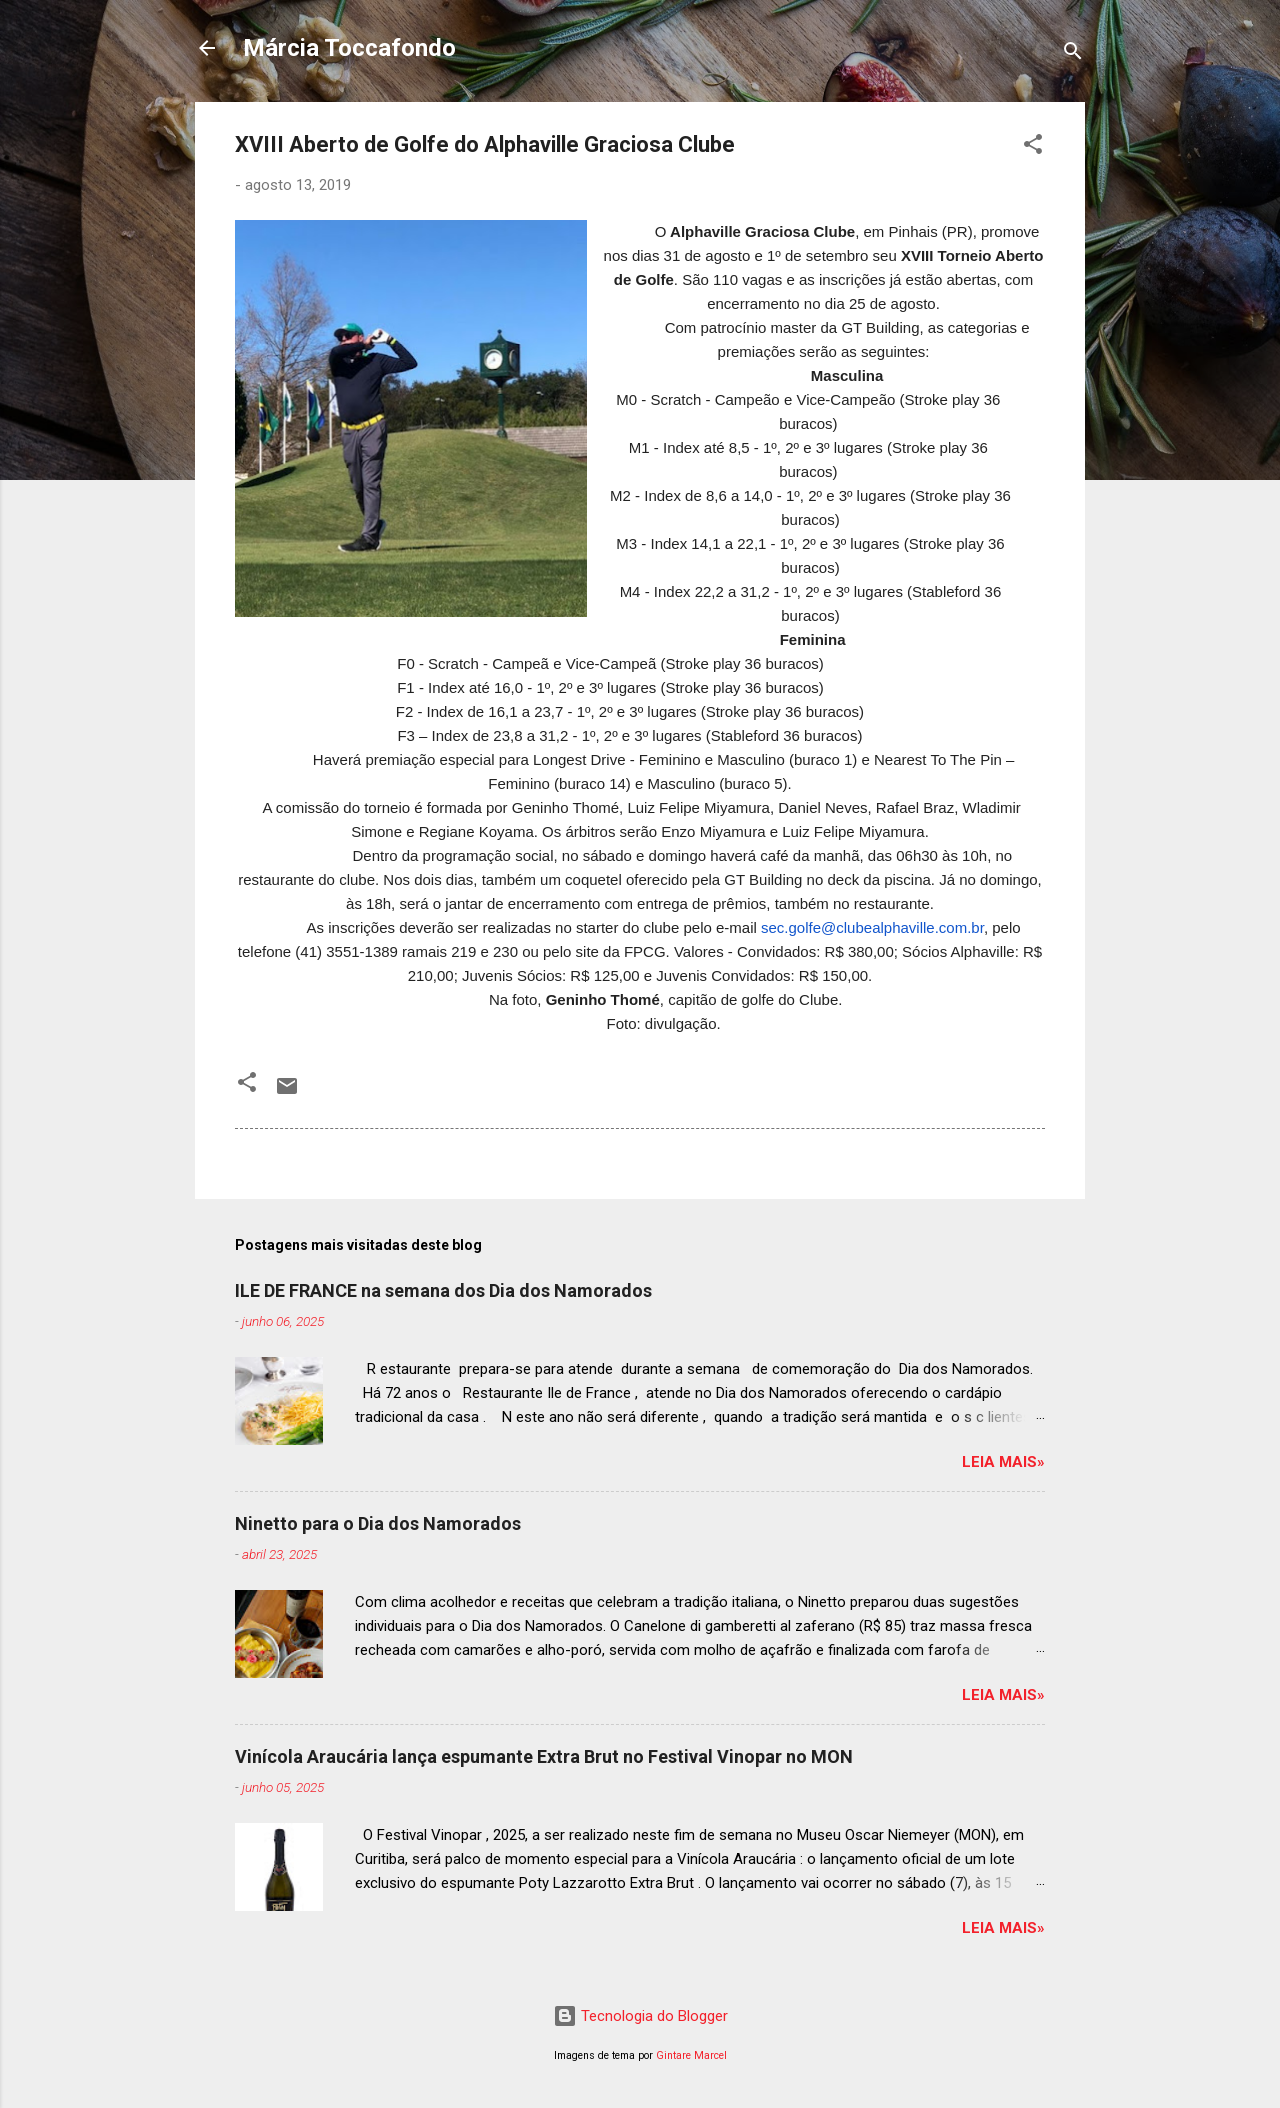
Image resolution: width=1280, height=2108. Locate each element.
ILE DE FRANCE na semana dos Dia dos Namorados (443, 1290)
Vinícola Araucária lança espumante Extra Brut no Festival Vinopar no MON (544, 1756)
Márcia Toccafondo (349, 48)
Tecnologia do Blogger (640, 2016)
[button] (1033, 147)
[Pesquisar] (1073, 54)
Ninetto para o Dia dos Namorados (378, 1523)
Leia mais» (1003, 1462)
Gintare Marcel (691, 2055)
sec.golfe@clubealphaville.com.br (872, 927)
